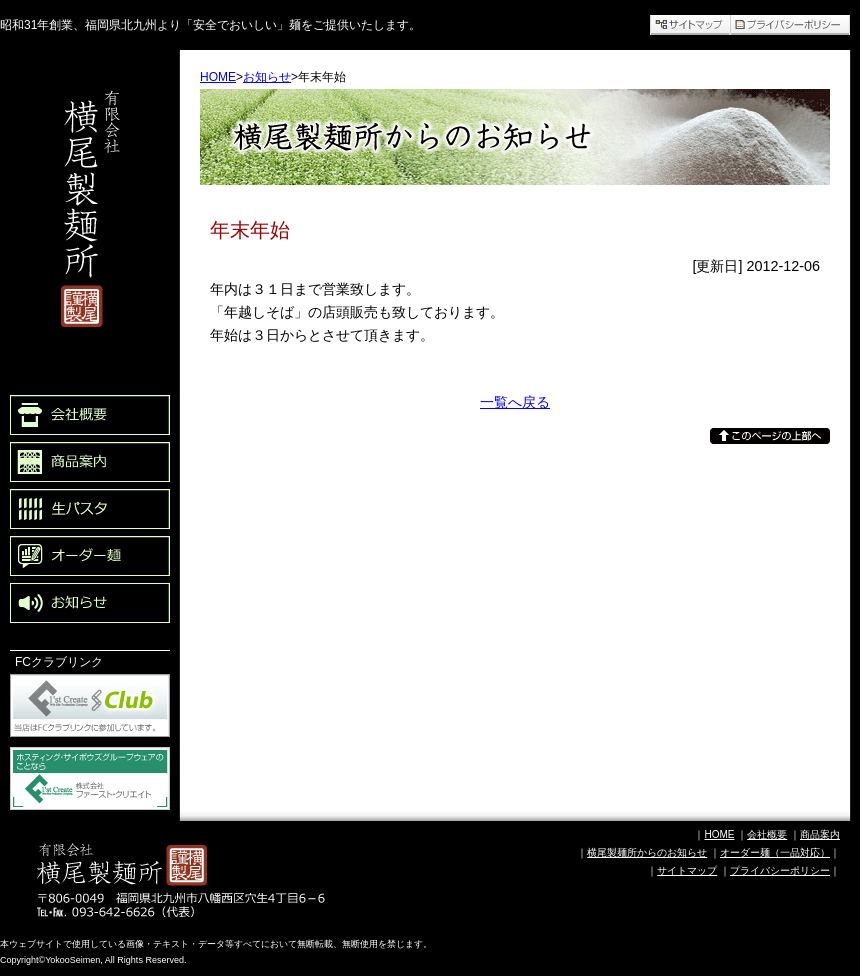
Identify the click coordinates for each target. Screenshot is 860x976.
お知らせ (267, 77)
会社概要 (767, 834)
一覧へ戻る (515, 402)
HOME (218, 77)
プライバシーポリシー (780, 870)
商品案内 (820, 834)
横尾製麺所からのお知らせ (647, 852)
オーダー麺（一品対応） (775, 852)
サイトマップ (687, 870)
